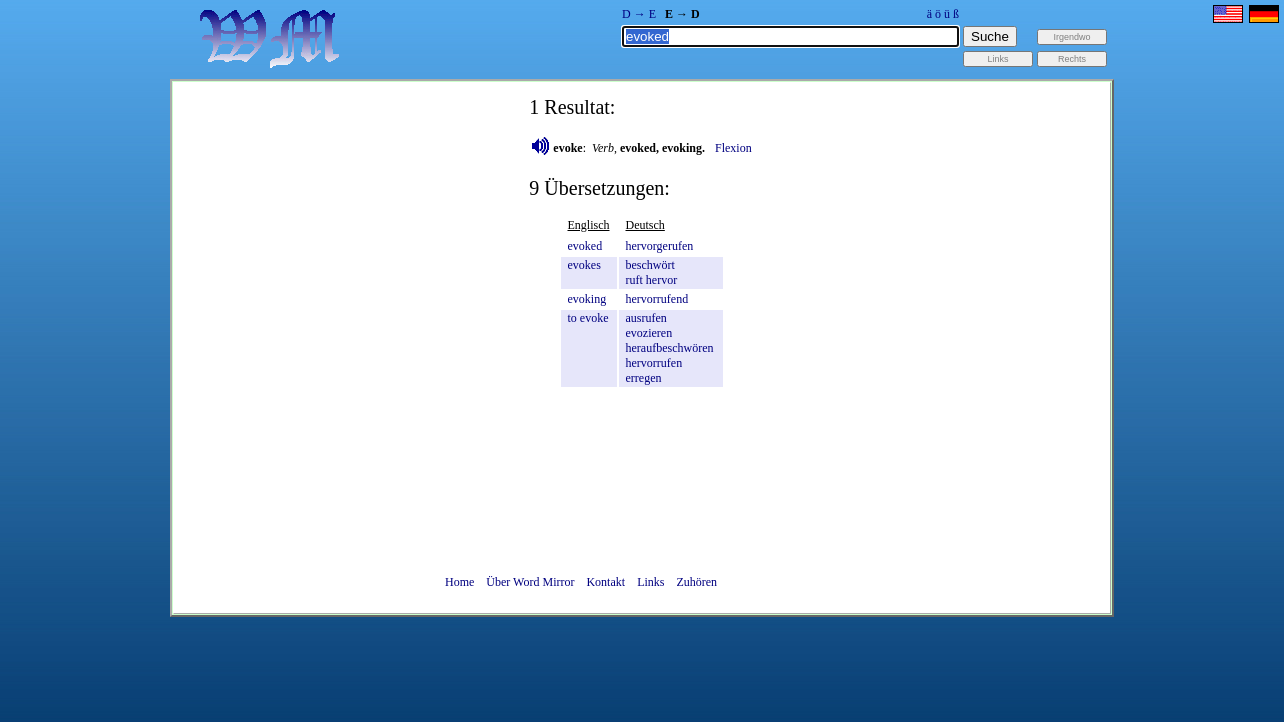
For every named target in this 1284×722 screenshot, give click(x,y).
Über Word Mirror (530, 582)
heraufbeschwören (670, 348)
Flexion (733, 148)
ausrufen (646, 318)
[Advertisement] (1199, 420)
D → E (639, 14)
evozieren (649, 333)
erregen (644, 378)
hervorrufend (657, 299)
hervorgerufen (660, 246)
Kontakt (605, 582)
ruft (634, 280)
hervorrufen (654, 363)
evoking (587, 299)
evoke (594, 318)
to (572, 318)
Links (650, 582)
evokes (584, 265)
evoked (585, 246)
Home (459, 582)
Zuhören (696, 582)
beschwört (650, 265)
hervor (661, 280)
